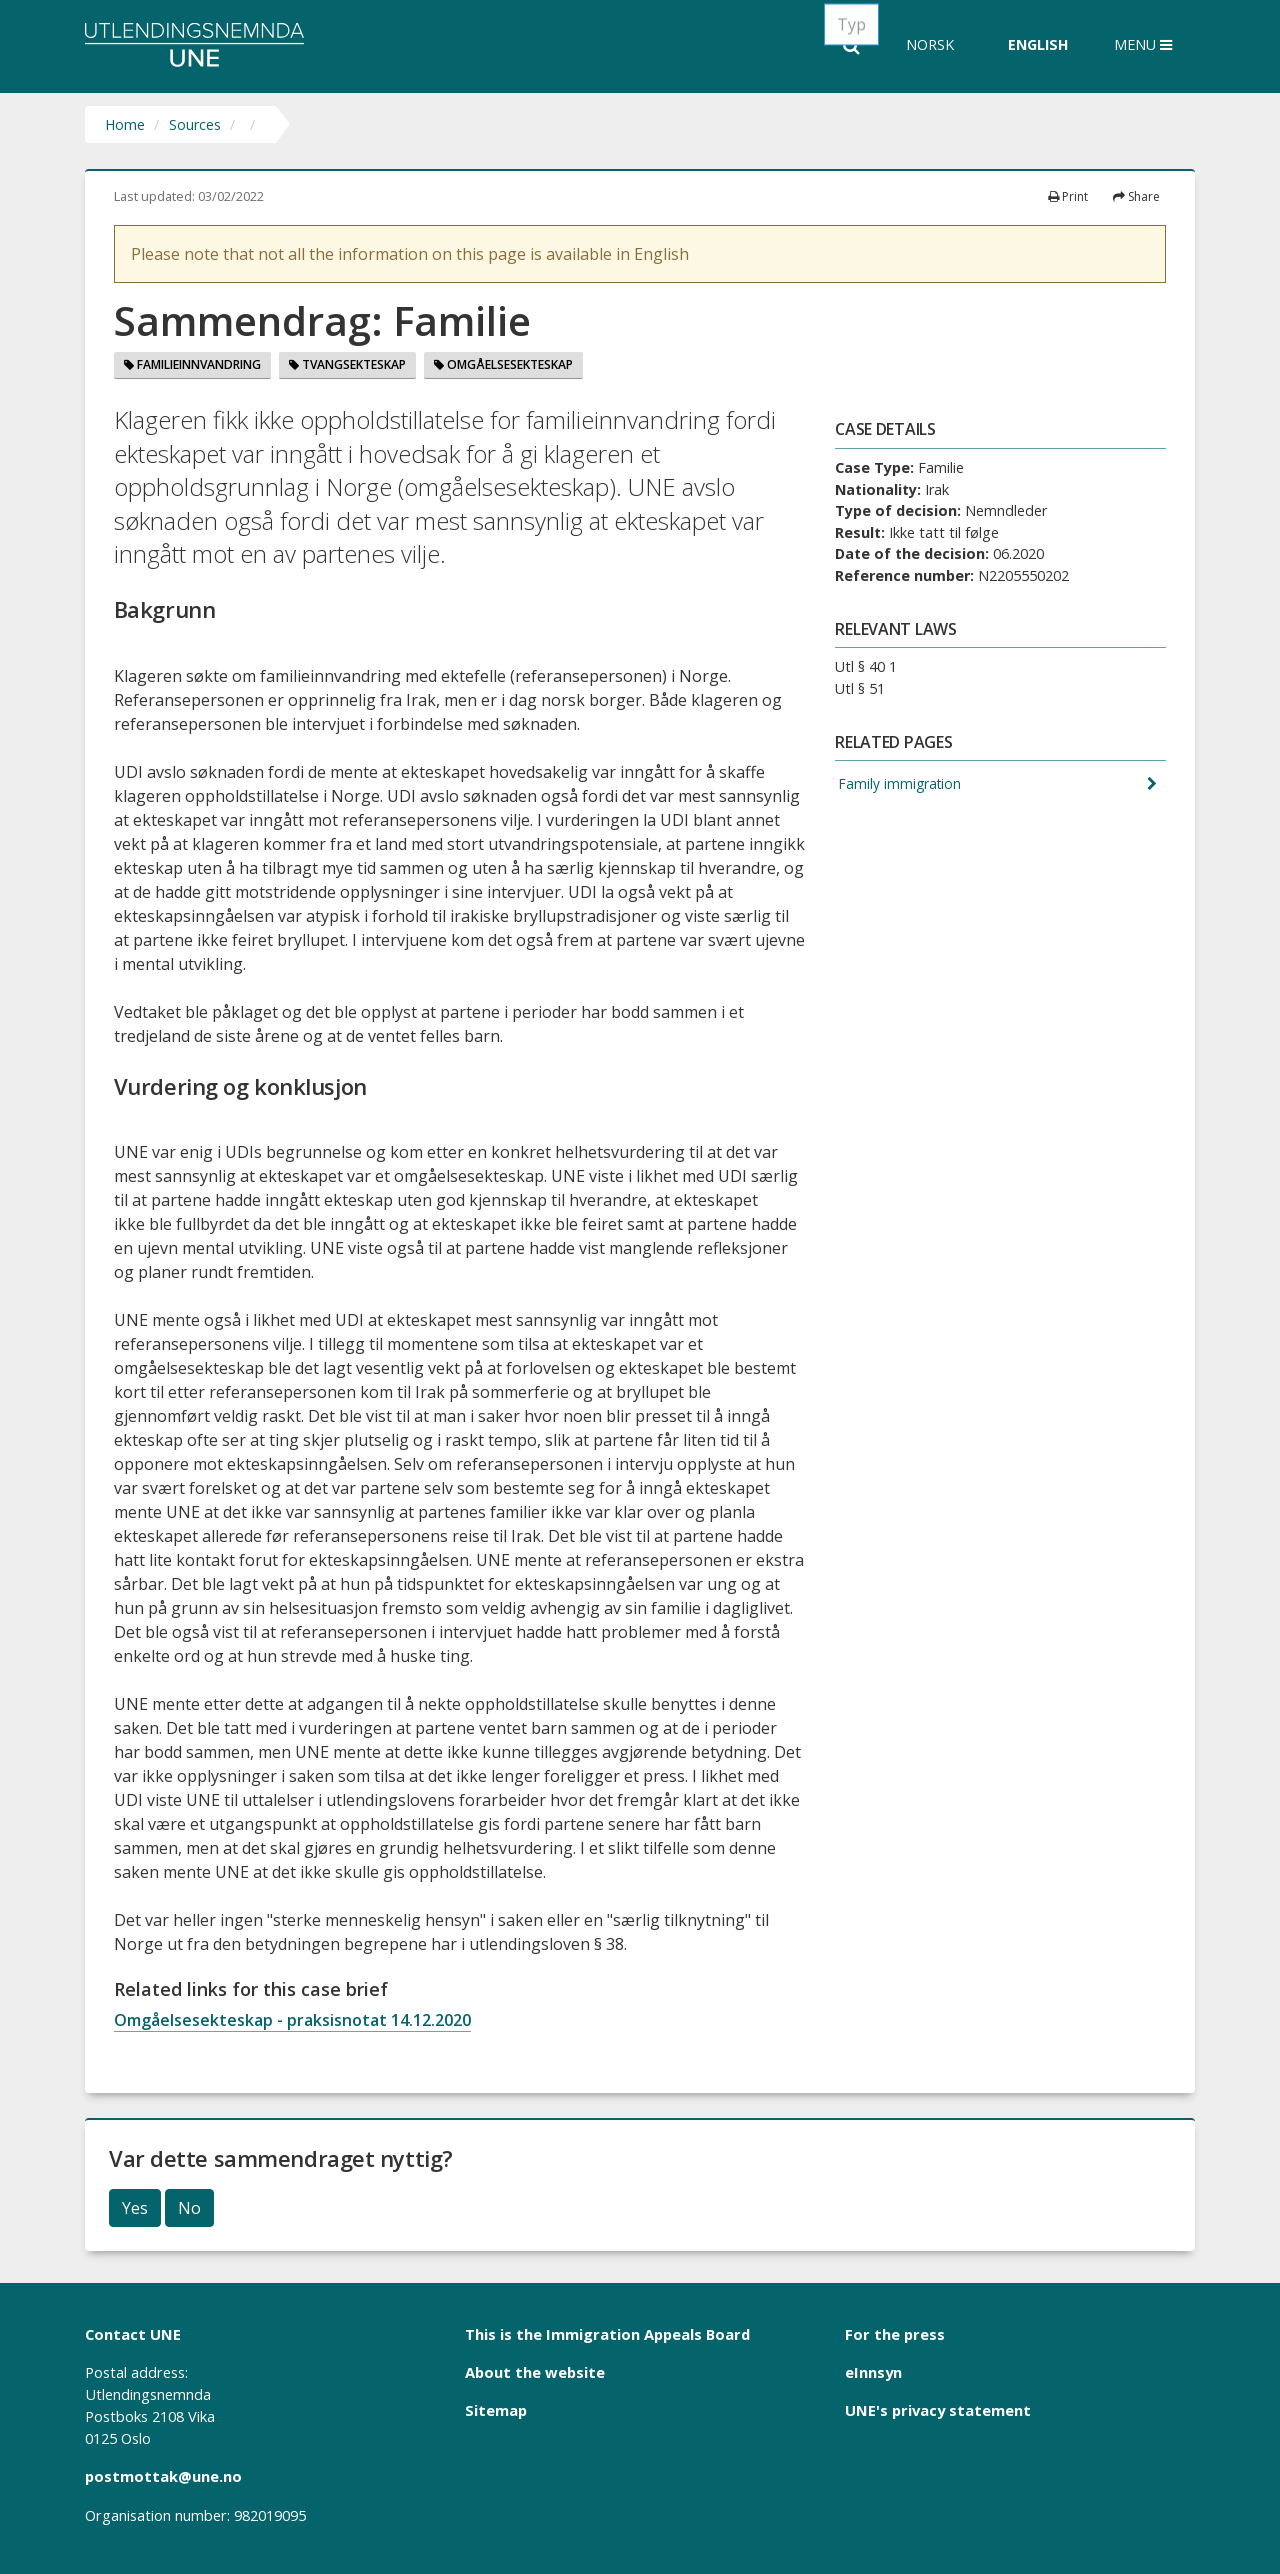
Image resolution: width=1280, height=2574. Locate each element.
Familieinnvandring (192, 364)
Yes (135, 2208)
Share (1136, 196)
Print (1068, 196)
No (189, 2208)
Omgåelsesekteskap (503, 364)
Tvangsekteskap (347, 364)
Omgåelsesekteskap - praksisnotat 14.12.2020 (292, 2020)
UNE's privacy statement (938, 2410)
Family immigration (900, 784)
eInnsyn (873, 2372)
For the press (895, 2334)
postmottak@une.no (163, 2476)
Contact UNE (133, 2334)
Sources (195, 124)
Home (125, 124)
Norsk (930, 44)
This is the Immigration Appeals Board (607, 2334)
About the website (535, 2372)
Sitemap (496, 2410)
